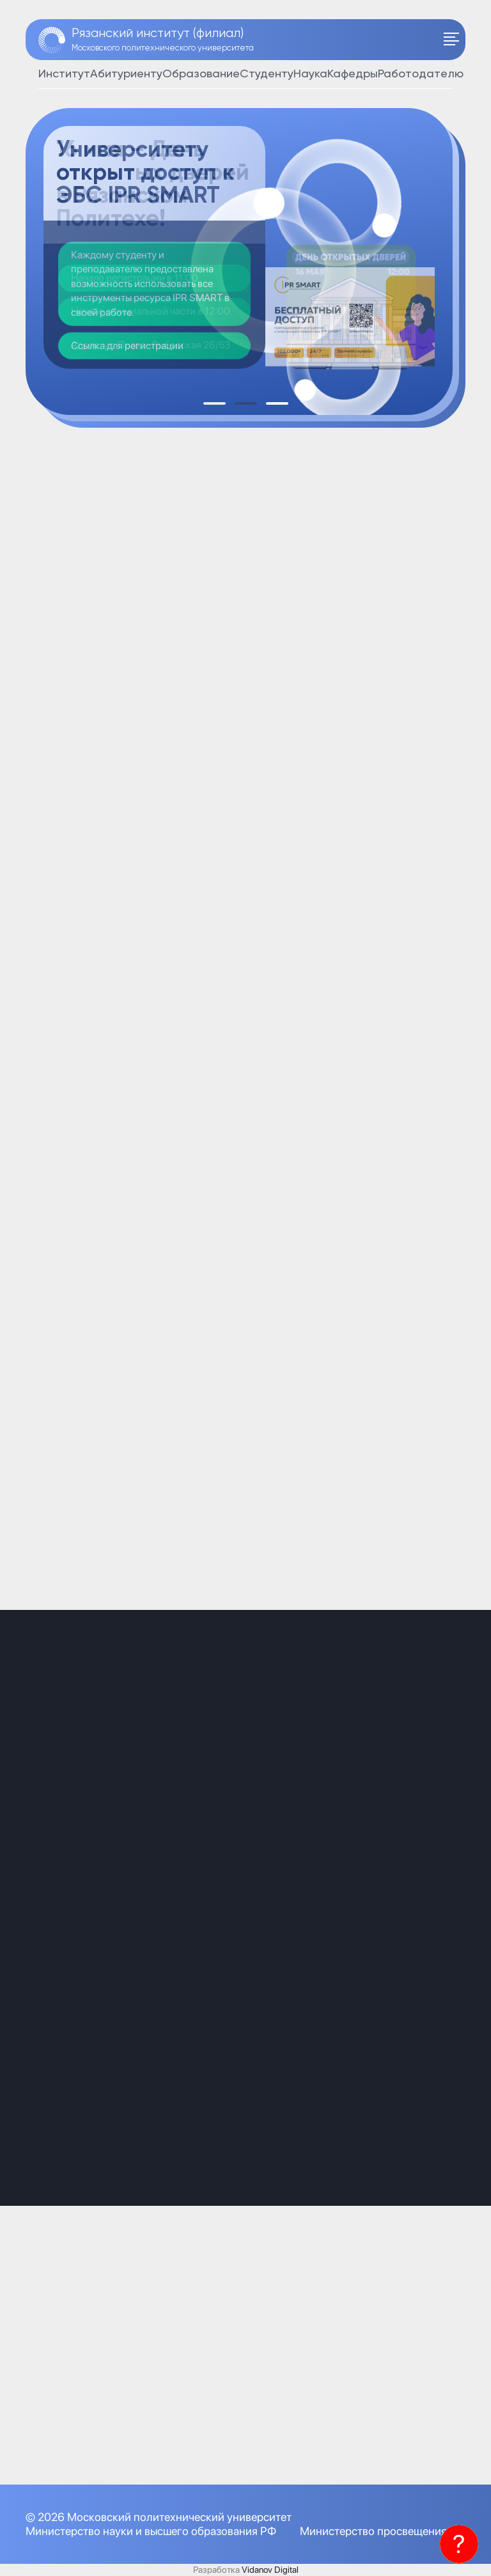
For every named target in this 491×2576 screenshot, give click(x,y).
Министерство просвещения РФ (382, 2531)
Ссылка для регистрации (127, 346)
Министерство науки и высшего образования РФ (151, 2531)
